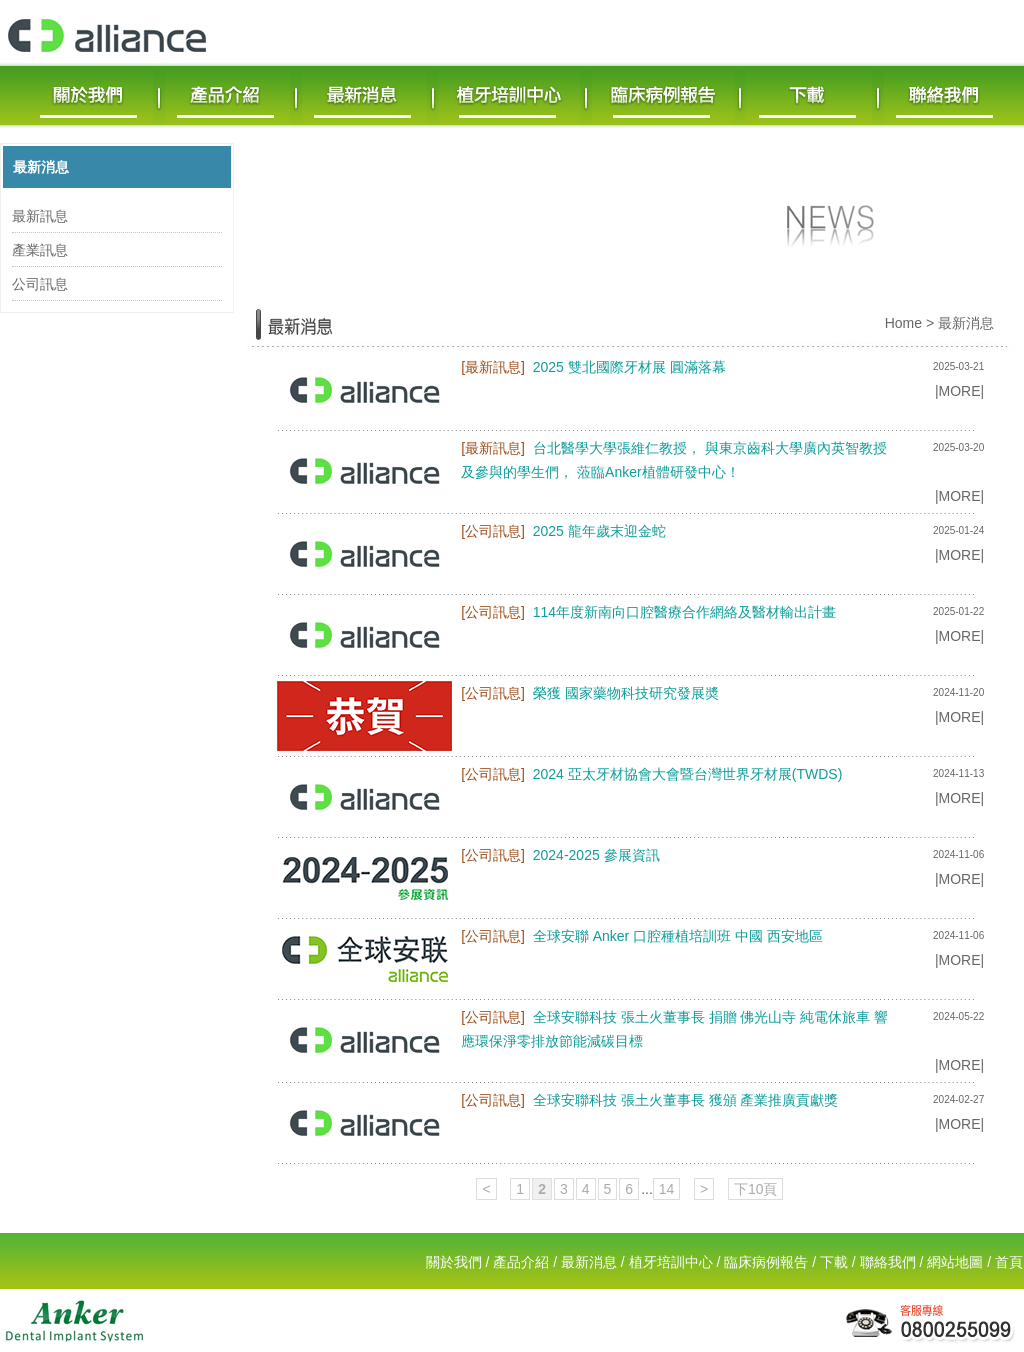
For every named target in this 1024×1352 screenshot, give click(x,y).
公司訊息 (40, 284)
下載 (834, 1262)
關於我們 (454, 1262)
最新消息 (41, 167)
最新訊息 (40, 216)
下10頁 (756, 1189)
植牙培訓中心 (671, 1262)
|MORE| (959, 391)
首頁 (1009, 1262)
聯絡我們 (888, 1262)
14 (667, 1189)
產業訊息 (40, 250)
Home (903, 323)
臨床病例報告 (766, 1262)
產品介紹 (521, 1262)
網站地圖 (955, 1262)
